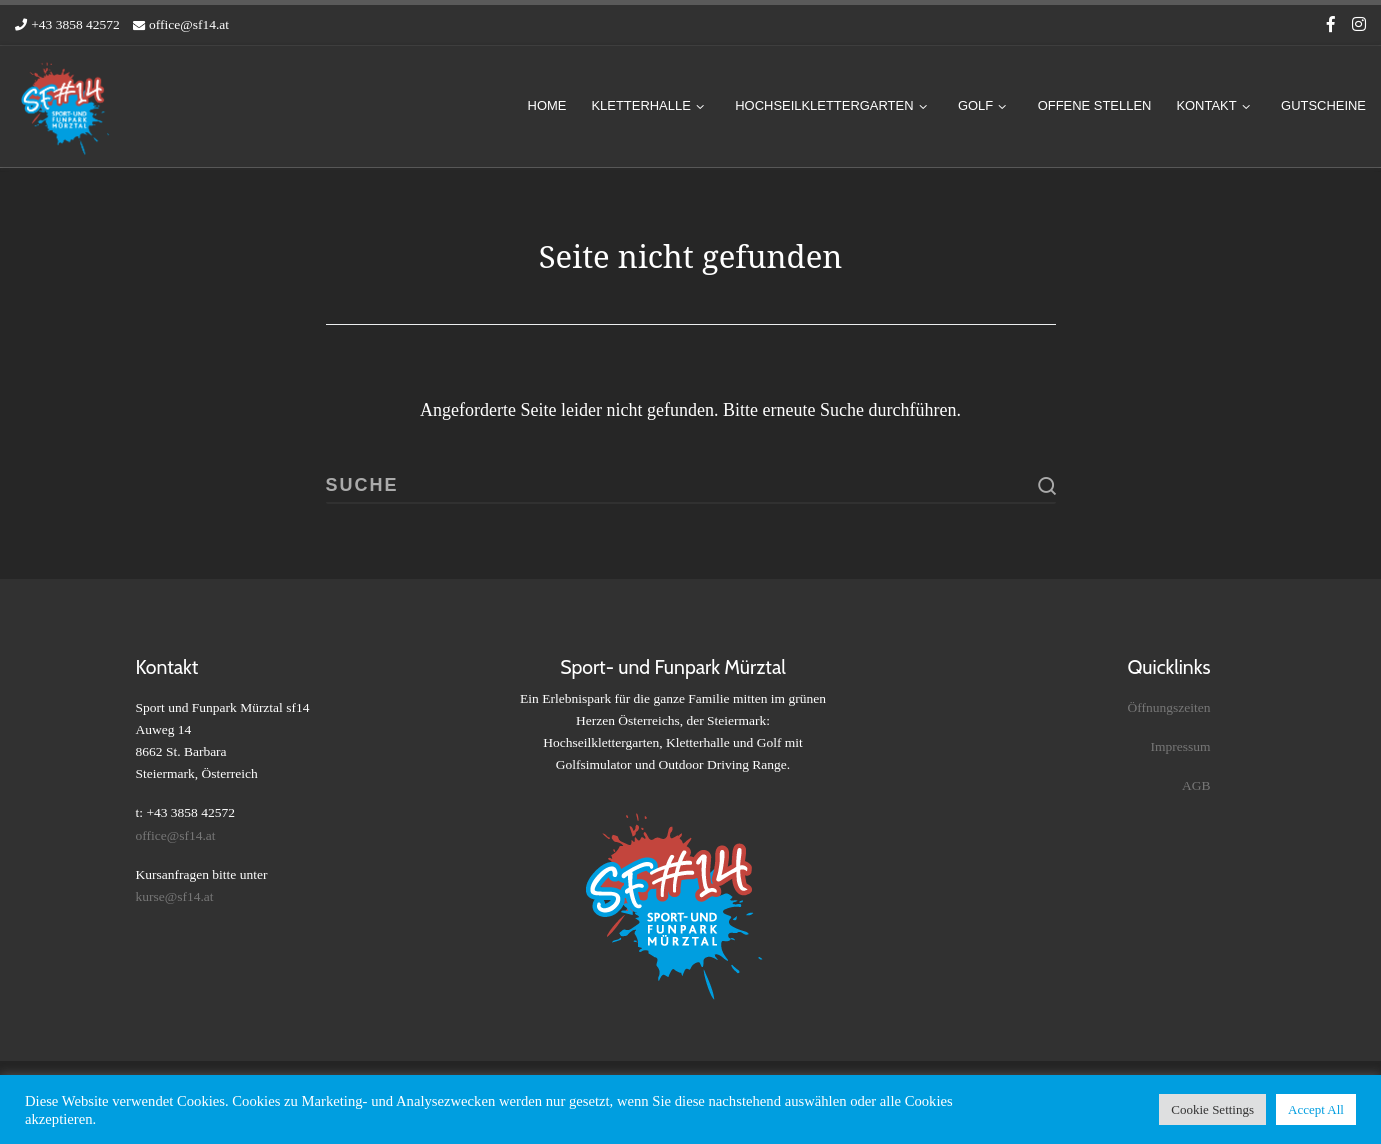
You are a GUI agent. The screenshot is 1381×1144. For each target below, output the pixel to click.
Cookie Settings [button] (1212, 1109)
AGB (1196, 785)
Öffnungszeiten (1169, 706)
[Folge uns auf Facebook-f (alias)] (1331, 25)
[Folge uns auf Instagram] (1359, 25)
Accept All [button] (1316, 1109)
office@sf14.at (176, 835)
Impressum (1181, 746)
